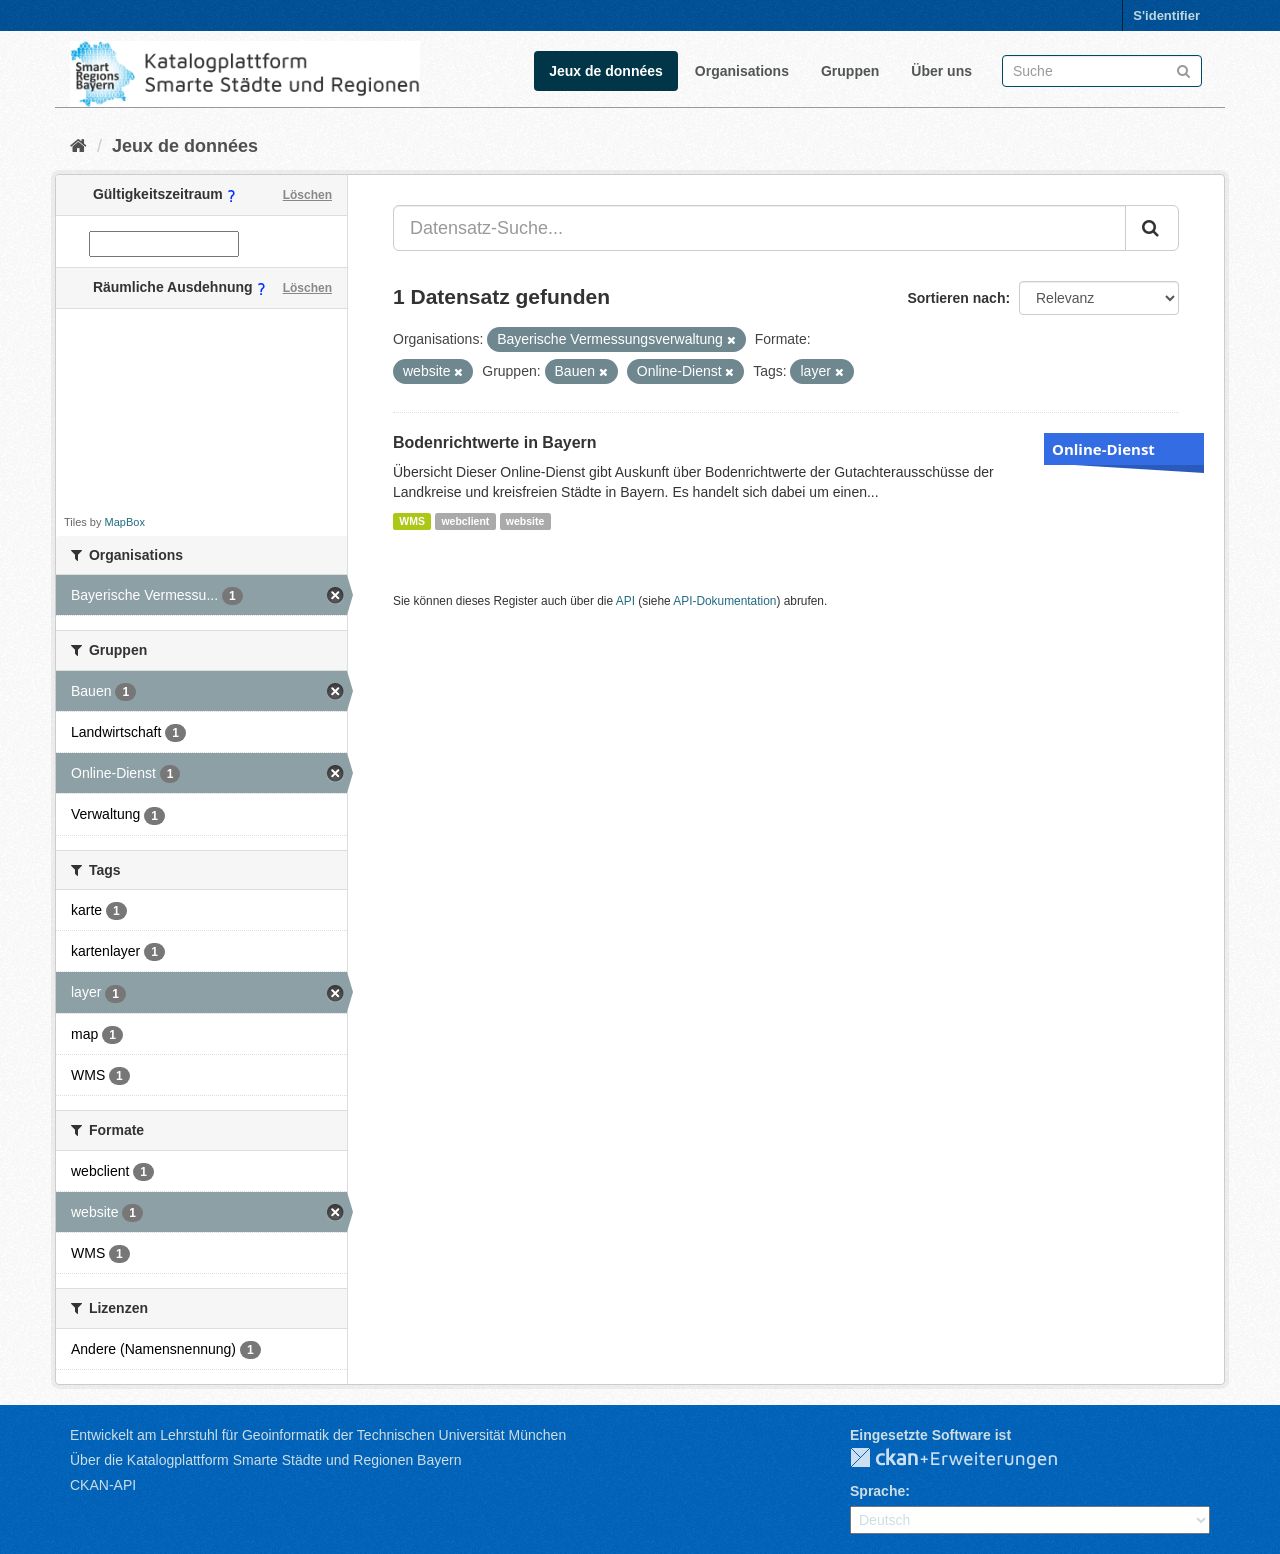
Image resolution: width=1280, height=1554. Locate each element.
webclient (465, 521)
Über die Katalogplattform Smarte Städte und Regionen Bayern (265, 1460)
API (625, 601)
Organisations (742, 71)
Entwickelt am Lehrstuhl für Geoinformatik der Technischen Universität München (318, 1435)
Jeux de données (606, 71)
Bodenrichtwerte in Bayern (495, 442)
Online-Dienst (1103, 449)
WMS (412, 521)
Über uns (941, 71)
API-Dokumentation (724, 601)
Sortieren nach (956, 298)
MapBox (125, 522)
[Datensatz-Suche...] (759, 228)
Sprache (877, 1491)
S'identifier (1166, 15)
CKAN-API (103, 1485)
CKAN (970, 1459)
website (525, 521)
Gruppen (850, 71)
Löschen (307, 195)
